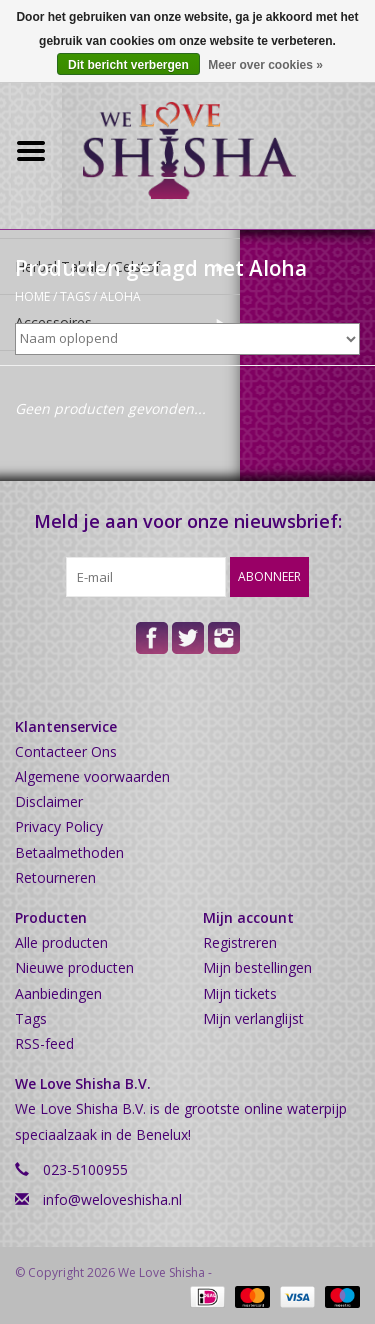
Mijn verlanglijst (253, 1018)
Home (32, 296)
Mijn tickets (240, 993)
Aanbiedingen (58, 993)
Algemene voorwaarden (92, 776)
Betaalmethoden (69, 852)
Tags (75, 296)
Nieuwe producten (74, 967)
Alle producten (61, 942)
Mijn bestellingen (257, 967)
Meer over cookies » (265, 65)
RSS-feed (44, 1043)
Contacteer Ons (66, 751)
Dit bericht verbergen (128, 65)
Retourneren (55, 877)
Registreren (240, 942)
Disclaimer (49, 801)
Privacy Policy (59, 826)
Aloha (120, 296)
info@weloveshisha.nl (112, 1199)
